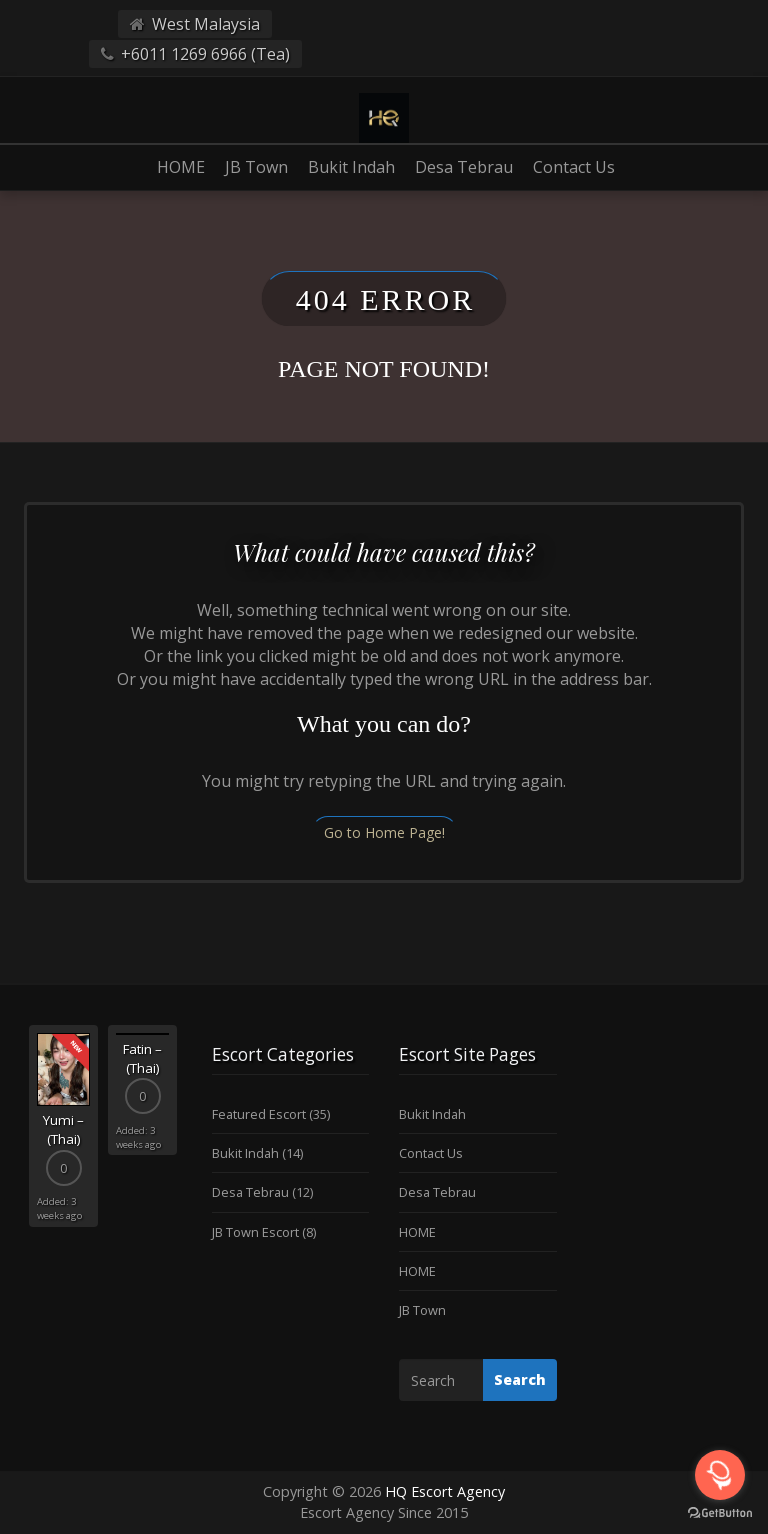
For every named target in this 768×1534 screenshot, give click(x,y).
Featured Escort (259, 1114)
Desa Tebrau (464, 167)
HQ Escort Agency (445, 1491)
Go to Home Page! (384, 832)
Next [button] (182, 1133)
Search (520, 1379)
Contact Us (574, 167)
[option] (63, 1126)
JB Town (256, 167)
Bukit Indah (351, 167)
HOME (181, 167)
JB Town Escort (255, 1232)
